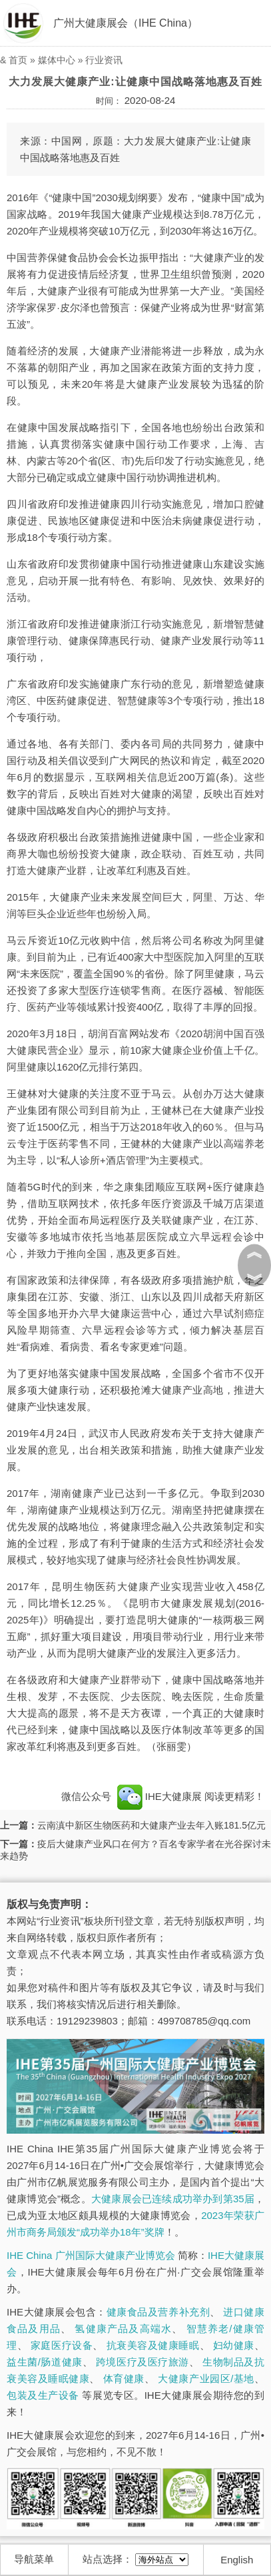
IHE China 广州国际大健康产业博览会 (91, 2255)
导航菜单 (34, 2559)
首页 (18, 60)
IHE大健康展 (159, 1796)
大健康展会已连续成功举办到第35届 (172, 2198)
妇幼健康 (233, 2345)
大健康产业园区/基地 (206, 2378)
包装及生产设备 (43, 2395)
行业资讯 (104, 60)
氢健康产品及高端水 (123, 2328)
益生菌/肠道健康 (45, 2361)
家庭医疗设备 (62, 2345)
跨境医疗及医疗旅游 (142, 2361)
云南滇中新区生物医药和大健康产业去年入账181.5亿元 (151, 1825)
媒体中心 (56, 60)
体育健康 (123, 2378)
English (236, 2559)
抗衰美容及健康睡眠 (153, 2345)
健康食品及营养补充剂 (158, 2312)
